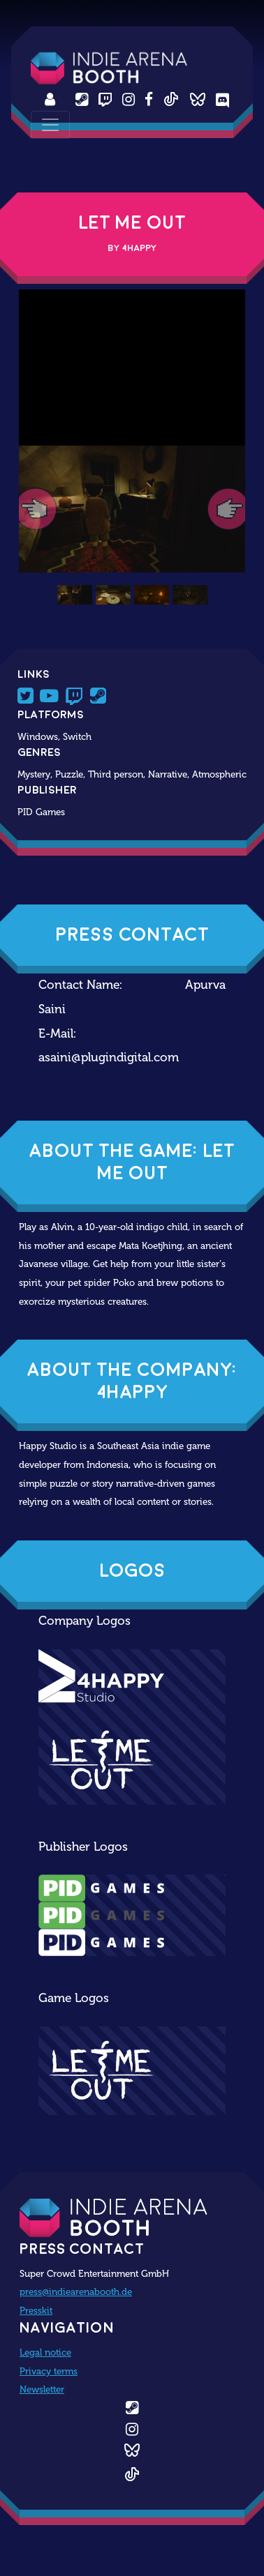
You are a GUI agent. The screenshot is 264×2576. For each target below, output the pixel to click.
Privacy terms (49, 2371)
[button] (36, 509)
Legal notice (45, 2352)
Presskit (36, 2310)
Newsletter (42, 2389)
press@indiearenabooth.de (76, 2291)
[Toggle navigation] (50, 125)
